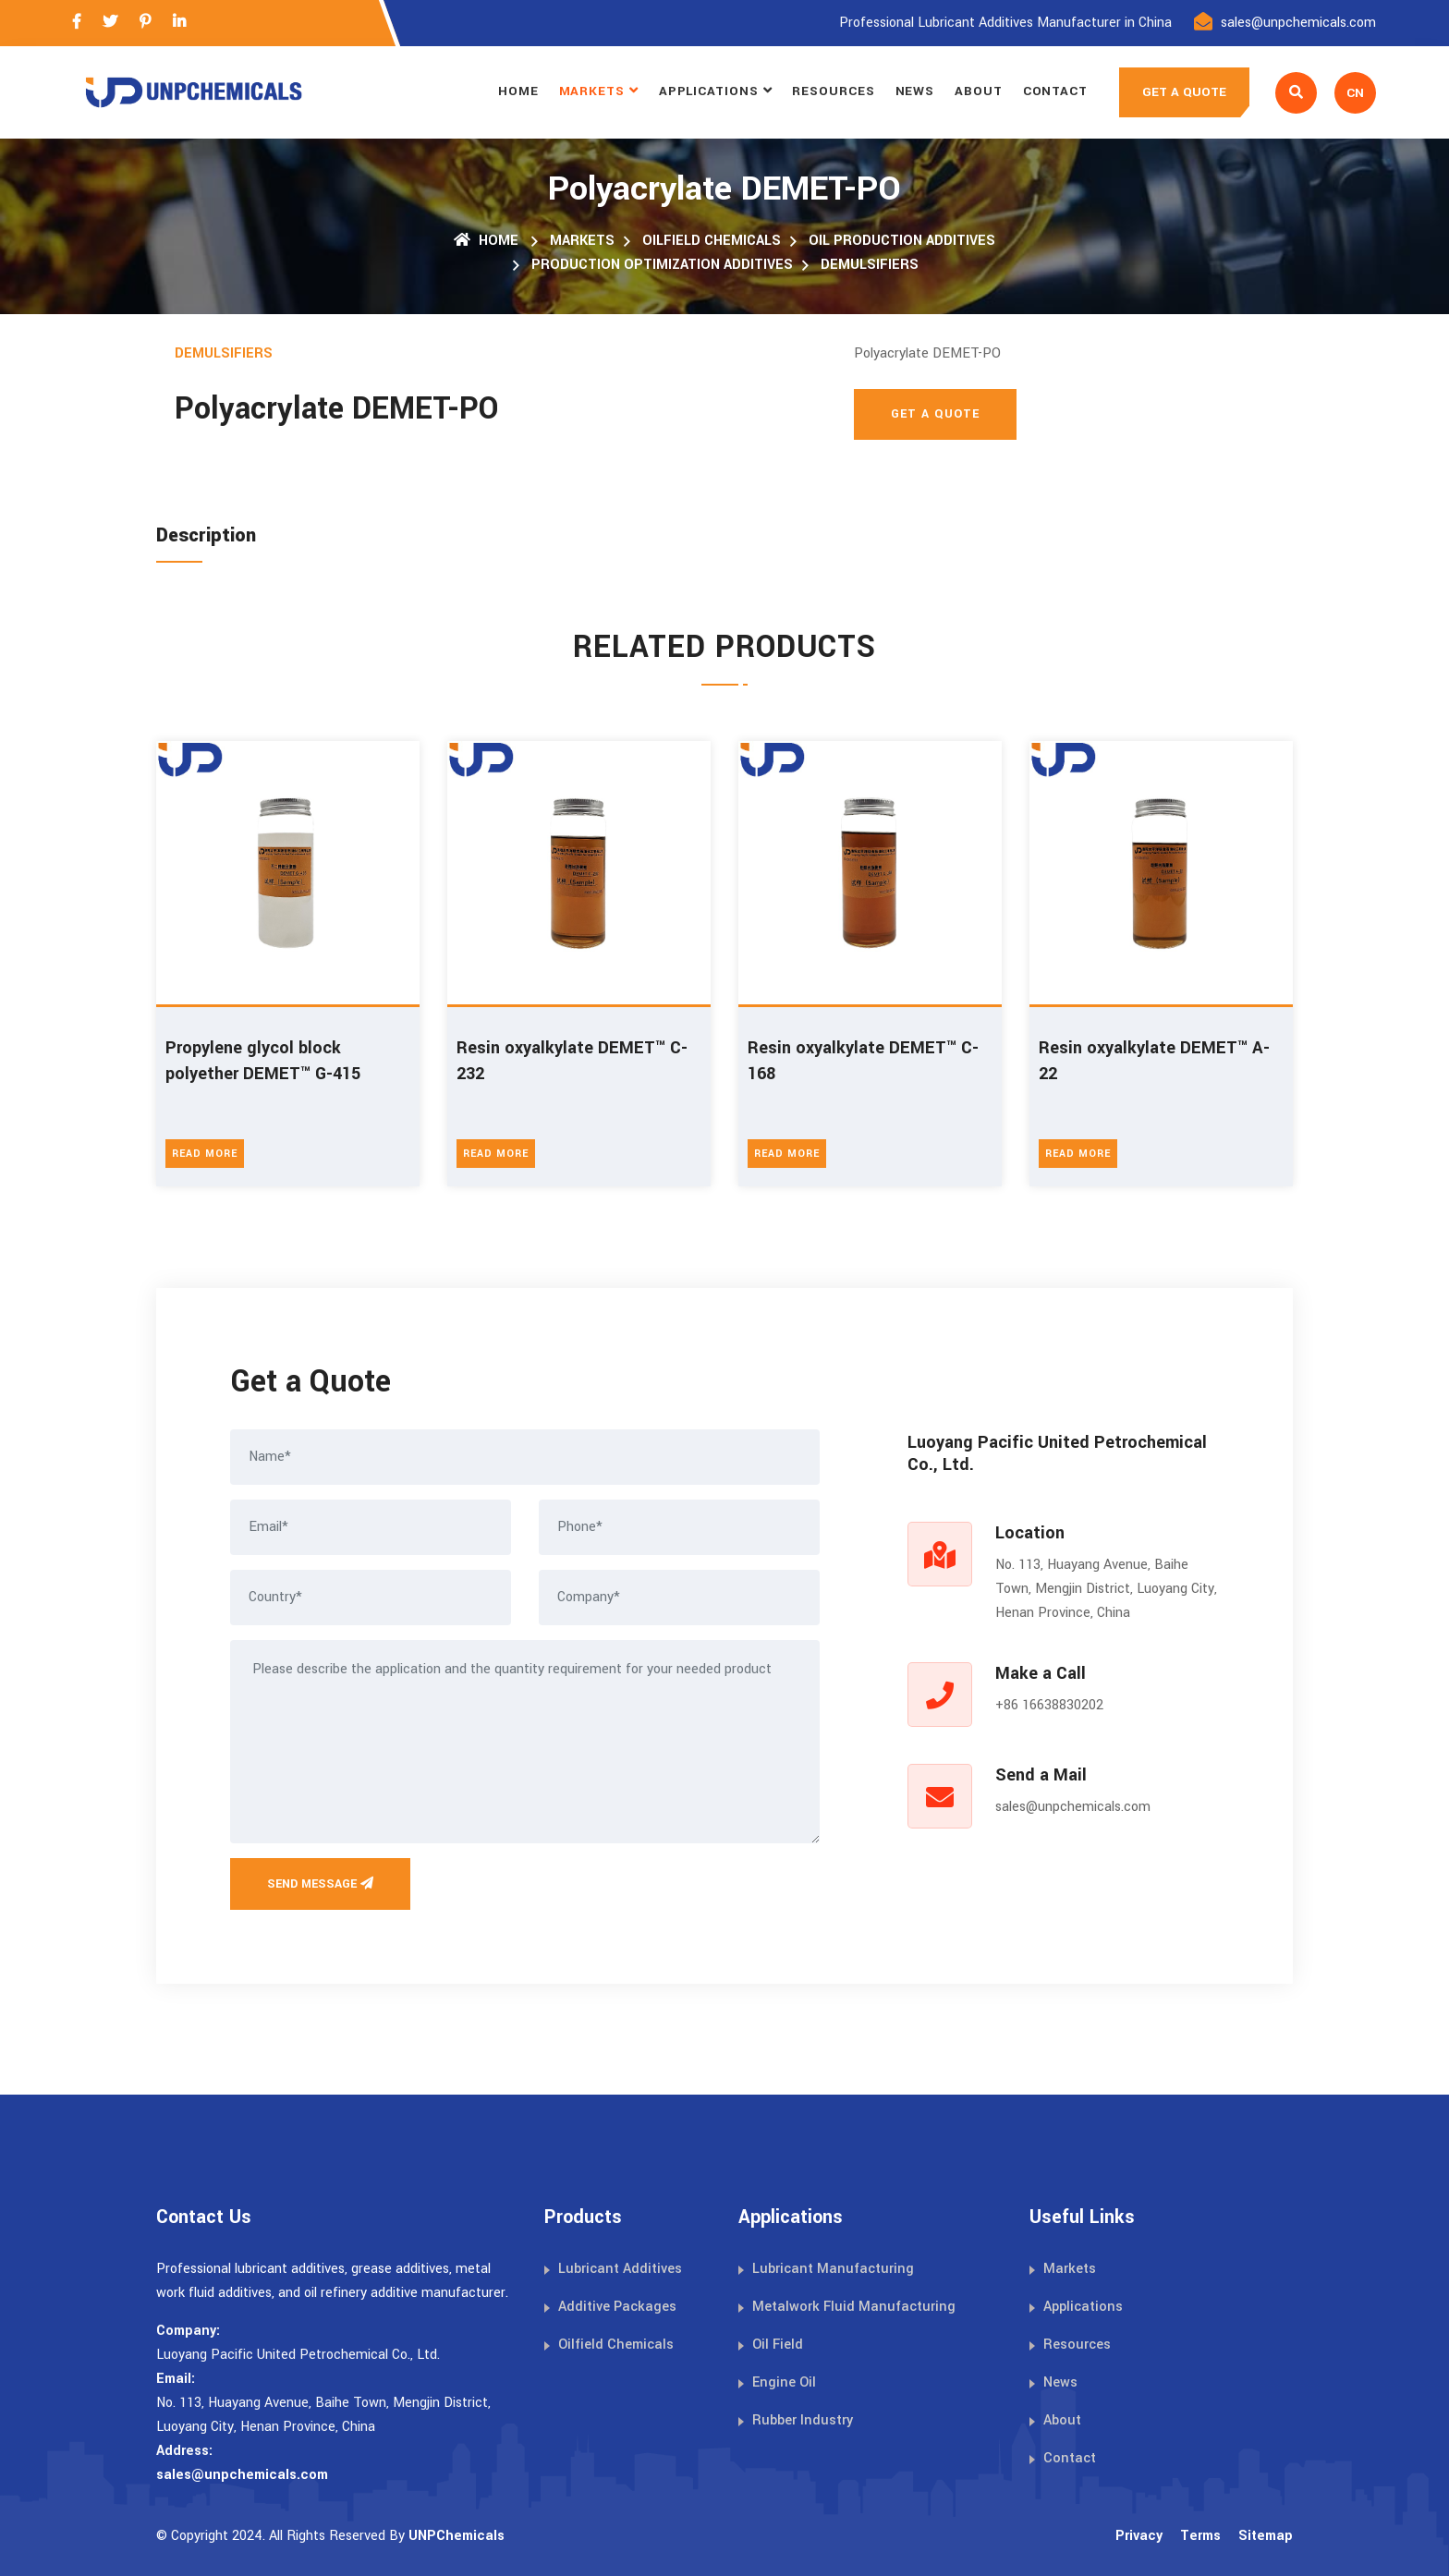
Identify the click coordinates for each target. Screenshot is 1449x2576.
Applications (709, 91)
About (979, 91)
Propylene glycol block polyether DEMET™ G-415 (262, 1061)
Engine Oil (784, 2382)
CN (1355, 93)
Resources (833, 91)
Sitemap (1265, 2536)
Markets (592, 91)
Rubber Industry (802, 2420)
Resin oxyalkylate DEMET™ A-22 (1154, 1061)
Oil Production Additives (902, 240)
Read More (204, 1153)
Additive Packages (617, 2306)
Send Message (320, 1884)
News (915, 91)
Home (518, 91)
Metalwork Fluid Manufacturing (854, 2306)
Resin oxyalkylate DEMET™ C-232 (572, 1061)
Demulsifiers (870, 264)
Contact (1055, 91)
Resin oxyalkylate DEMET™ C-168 (863, 1061)
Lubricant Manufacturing (833, 2268)
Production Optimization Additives (662, 264)
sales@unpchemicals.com (1298, 22)
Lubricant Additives (620, 2268)
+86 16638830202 (1049, 1705)
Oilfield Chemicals (711, 240)
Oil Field (777, 2344)
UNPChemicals (456, 2536)
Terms (1200, 2536)
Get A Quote (935, 414)
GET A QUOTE (1184, 92)
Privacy (1139, 2536)
